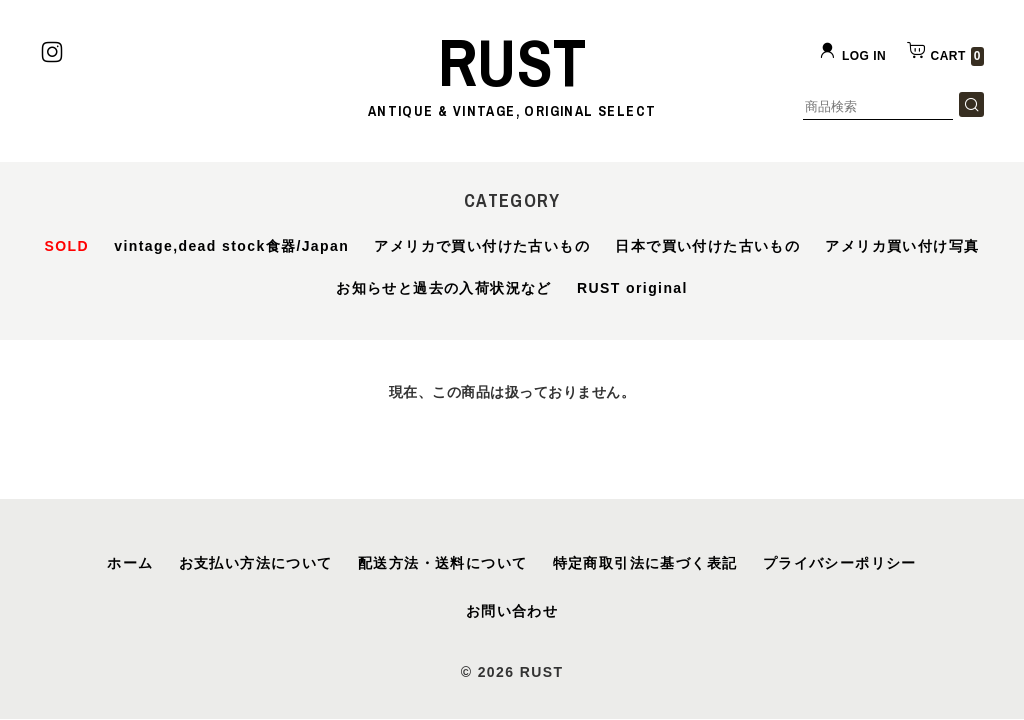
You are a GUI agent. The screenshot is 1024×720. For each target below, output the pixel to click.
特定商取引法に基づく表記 (645, 563)
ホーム (130, 563)
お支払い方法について (256, 563)
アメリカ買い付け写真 (902, 246)
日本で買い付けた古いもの (707, 246)
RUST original (632, 288)
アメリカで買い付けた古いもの (482, 246)
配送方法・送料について (442, 563)
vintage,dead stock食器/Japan (231, 246)
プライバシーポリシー (840, 563)
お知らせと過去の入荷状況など (444, 288)
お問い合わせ (512, 611)
